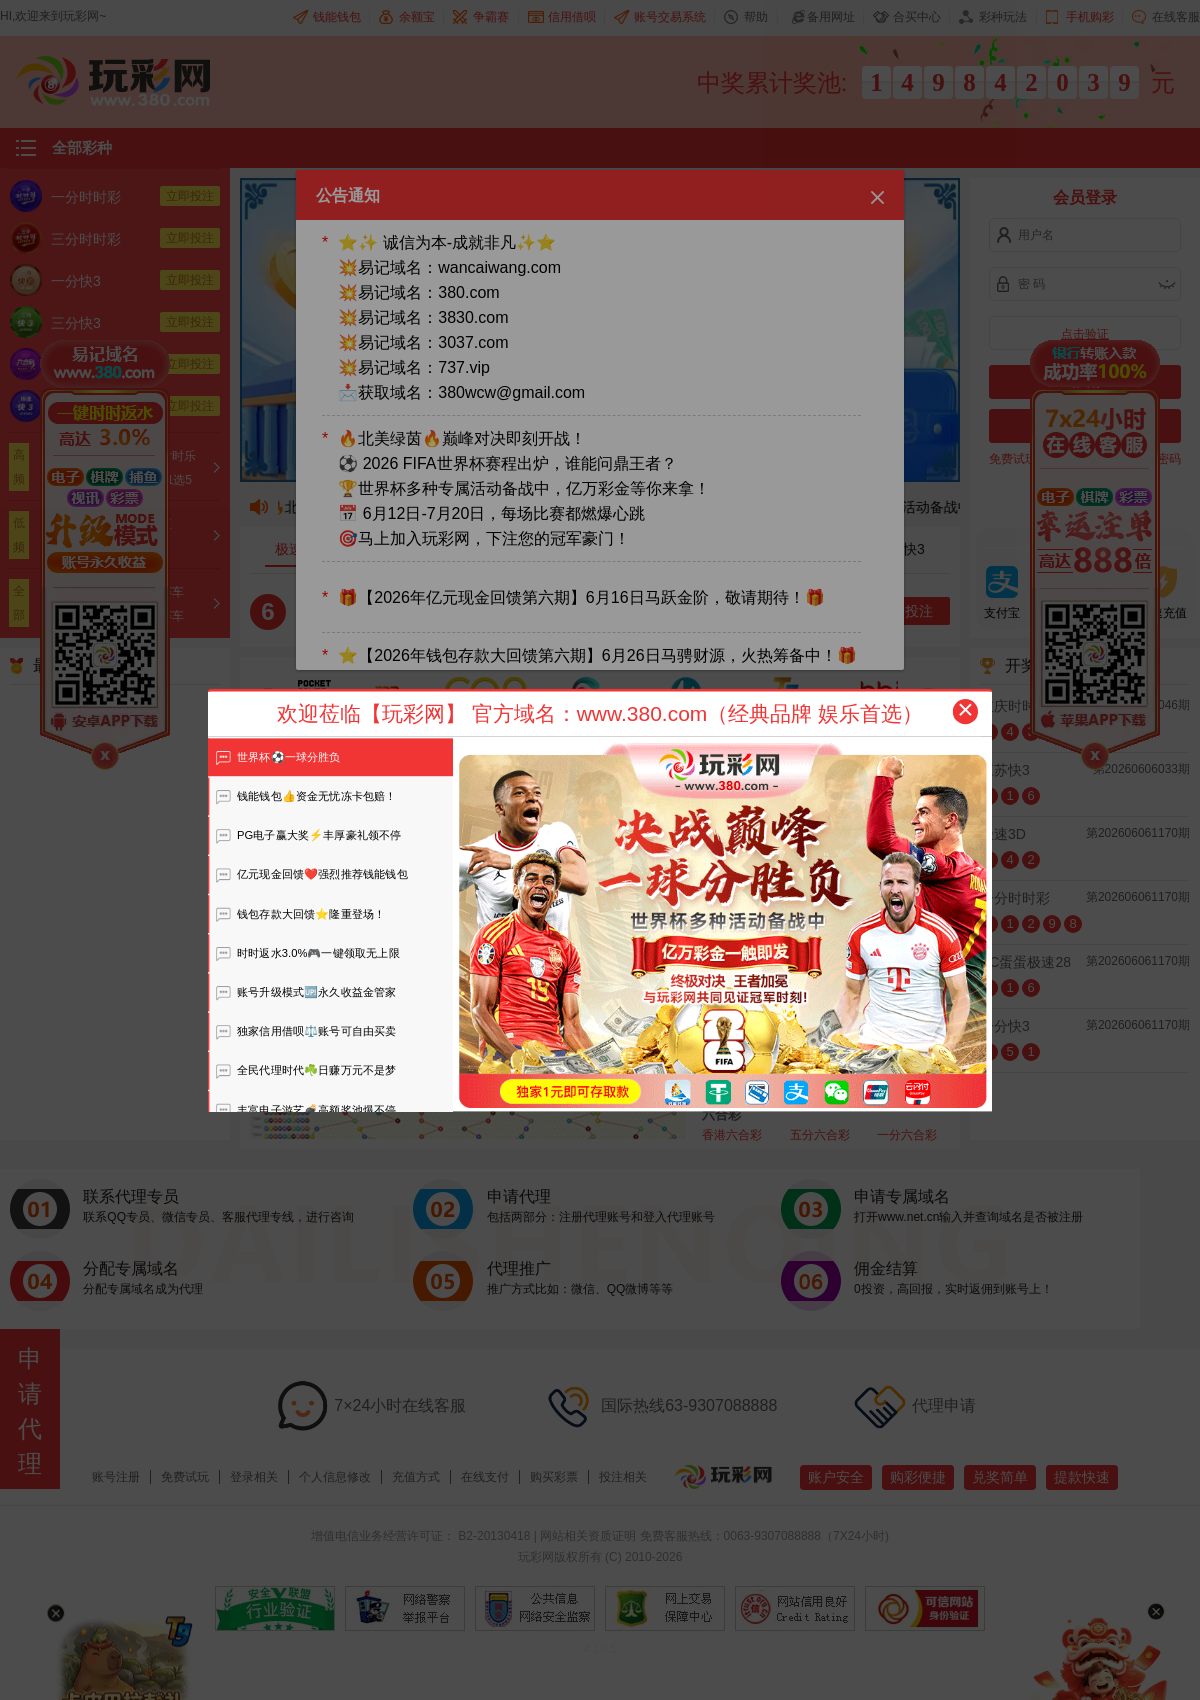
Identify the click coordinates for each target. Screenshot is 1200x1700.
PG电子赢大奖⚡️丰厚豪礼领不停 (308, 835)
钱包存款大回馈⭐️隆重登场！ (300, 914)
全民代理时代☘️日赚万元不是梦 (306, 1070)
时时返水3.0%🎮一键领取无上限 (307, 953)
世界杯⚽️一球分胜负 (278, 757)
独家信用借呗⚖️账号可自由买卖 (306, 1031)
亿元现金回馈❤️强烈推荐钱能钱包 (311, 874)
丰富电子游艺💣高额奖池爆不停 (306, 1110)
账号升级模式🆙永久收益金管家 (306, 992)
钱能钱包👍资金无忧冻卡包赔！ (306, 796)
